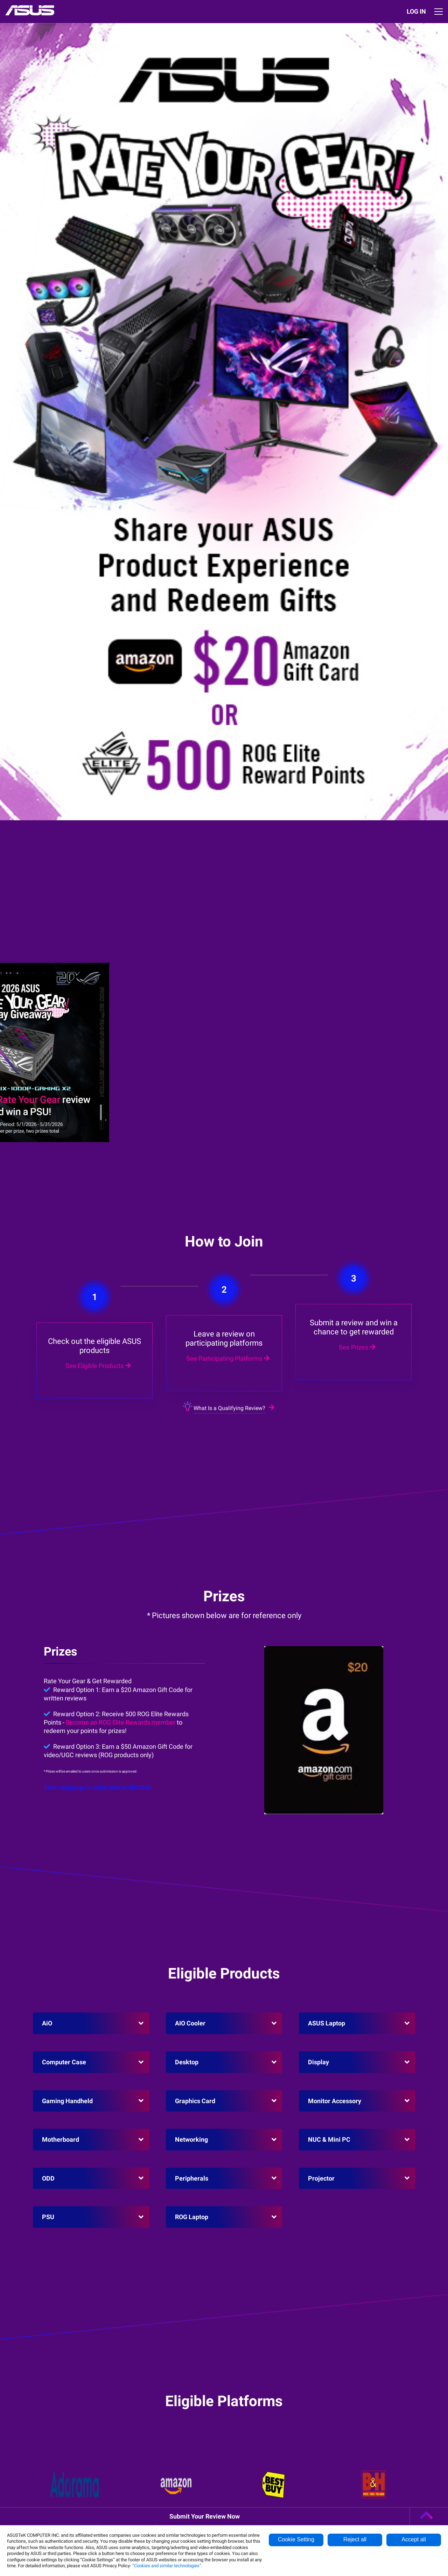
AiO (47, 2023)
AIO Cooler (190, 2023)
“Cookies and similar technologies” (166, 2565)
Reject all (354, 2539)
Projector (321, 2178)
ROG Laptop (191, 2217)
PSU (48, 2217)
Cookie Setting (296, 2539)
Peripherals (191, 2178)
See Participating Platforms (227, 1249)
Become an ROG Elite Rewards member (120, 1722)
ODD (48, 2178)
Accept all (413, 2539)
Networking (191, 2139)
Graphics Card (195, 2101)
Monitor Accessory (334, 2101)
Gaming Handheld (67, 2101)
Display (318, 2062)
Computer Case (64, 2062)
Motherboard (60, 2139)
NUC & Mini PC (329, 2139)
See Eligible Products (97, 1282)
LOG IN (416, 11)
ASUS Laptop (326, 2023)
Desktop (186, 2062)
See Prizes (356, 1226)
